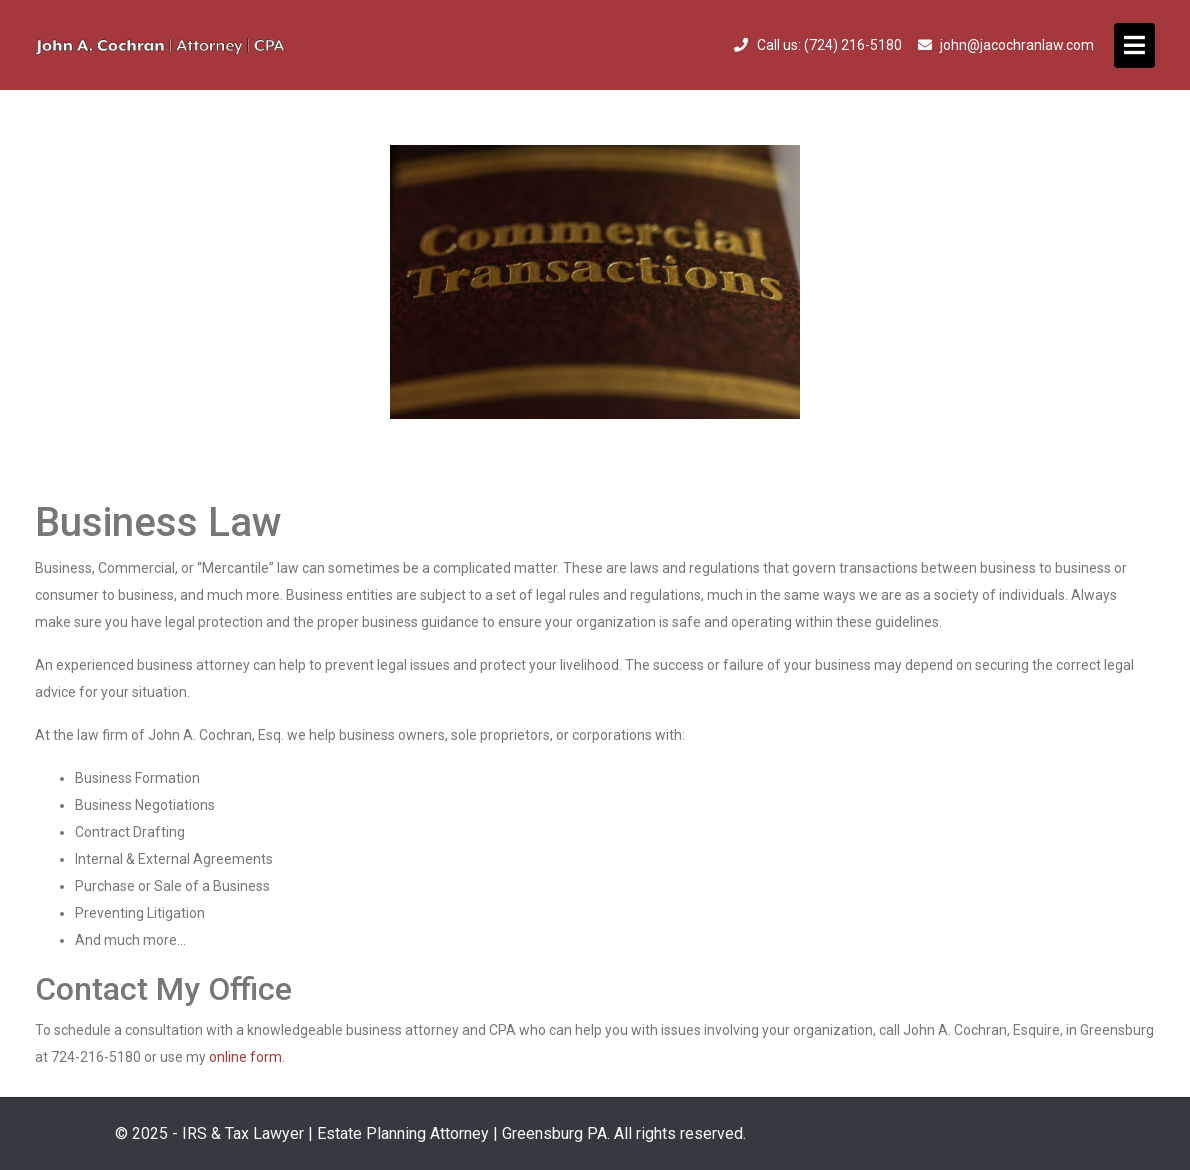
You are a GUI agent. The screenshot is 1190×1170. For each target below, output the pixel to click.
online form (245, 1057)
